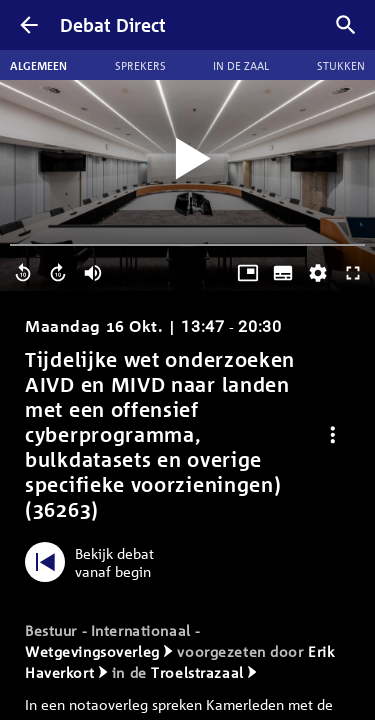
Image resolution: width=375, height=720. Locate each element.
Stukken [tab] (341, 65)
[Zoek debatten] (346, 25)
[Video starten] (188, 159)
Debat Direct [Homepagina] (113, 25)
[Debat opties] (333, 434)
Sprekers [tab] (140, 65)
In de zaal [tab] (241, 65)
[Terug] (29, 25)
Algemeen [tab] (38, 65)
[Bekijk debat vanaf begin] (94, 562)
